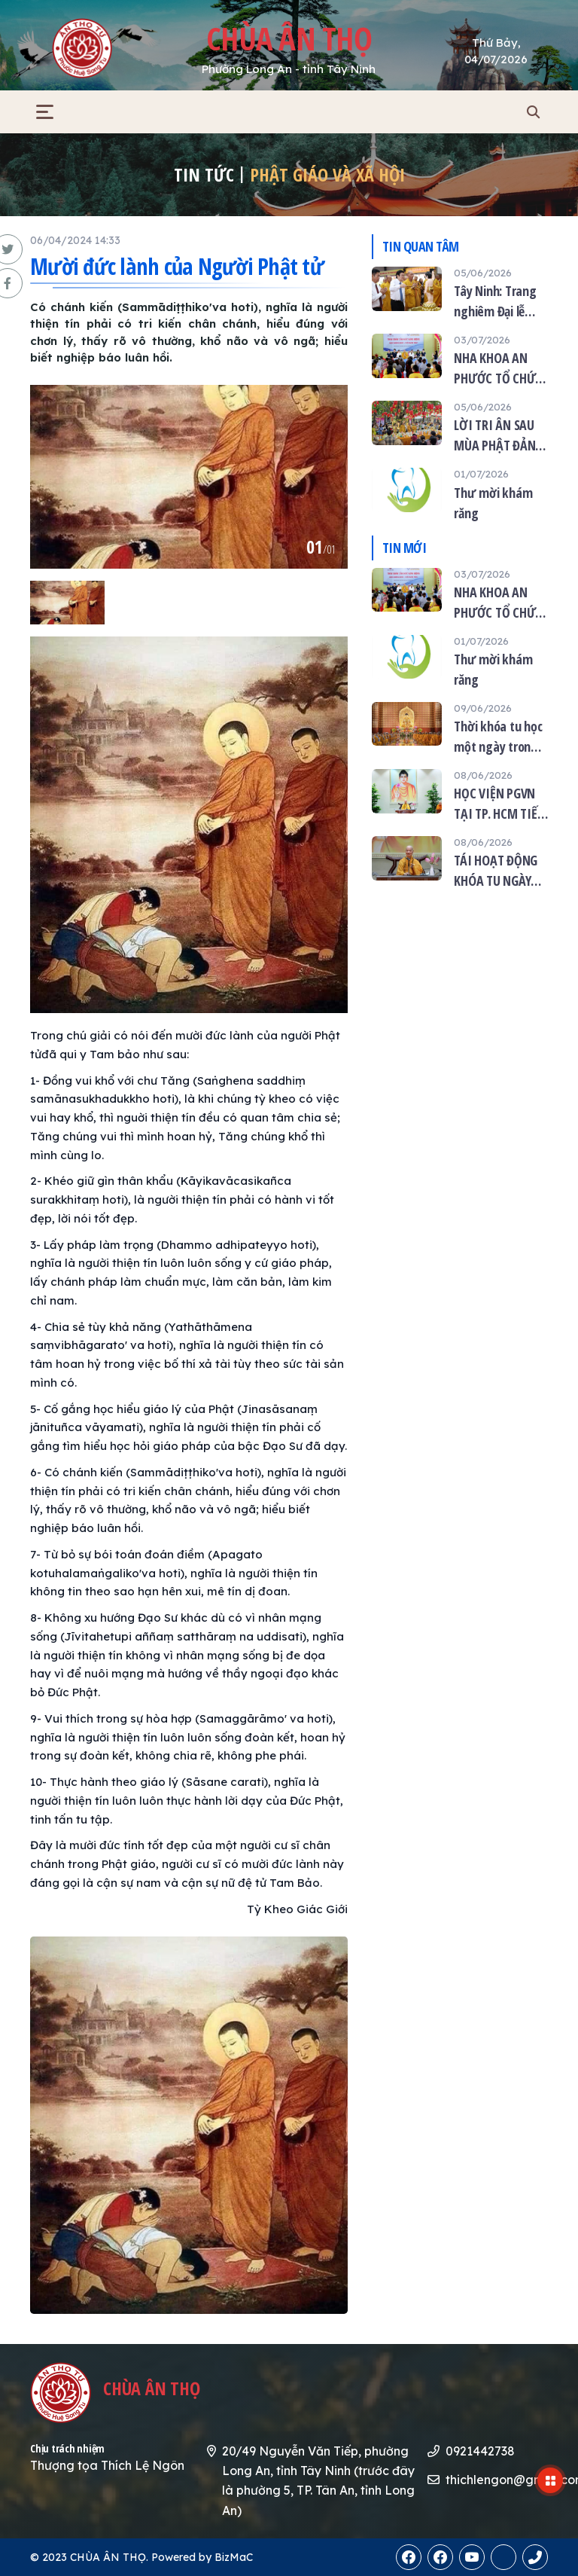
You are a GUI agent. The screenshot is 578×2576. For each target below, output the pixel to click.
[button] (44, 111)
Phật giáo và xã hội (327, 174)
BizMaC (233, 2557)
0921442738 (480, 2450)
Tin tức (204, 174)
